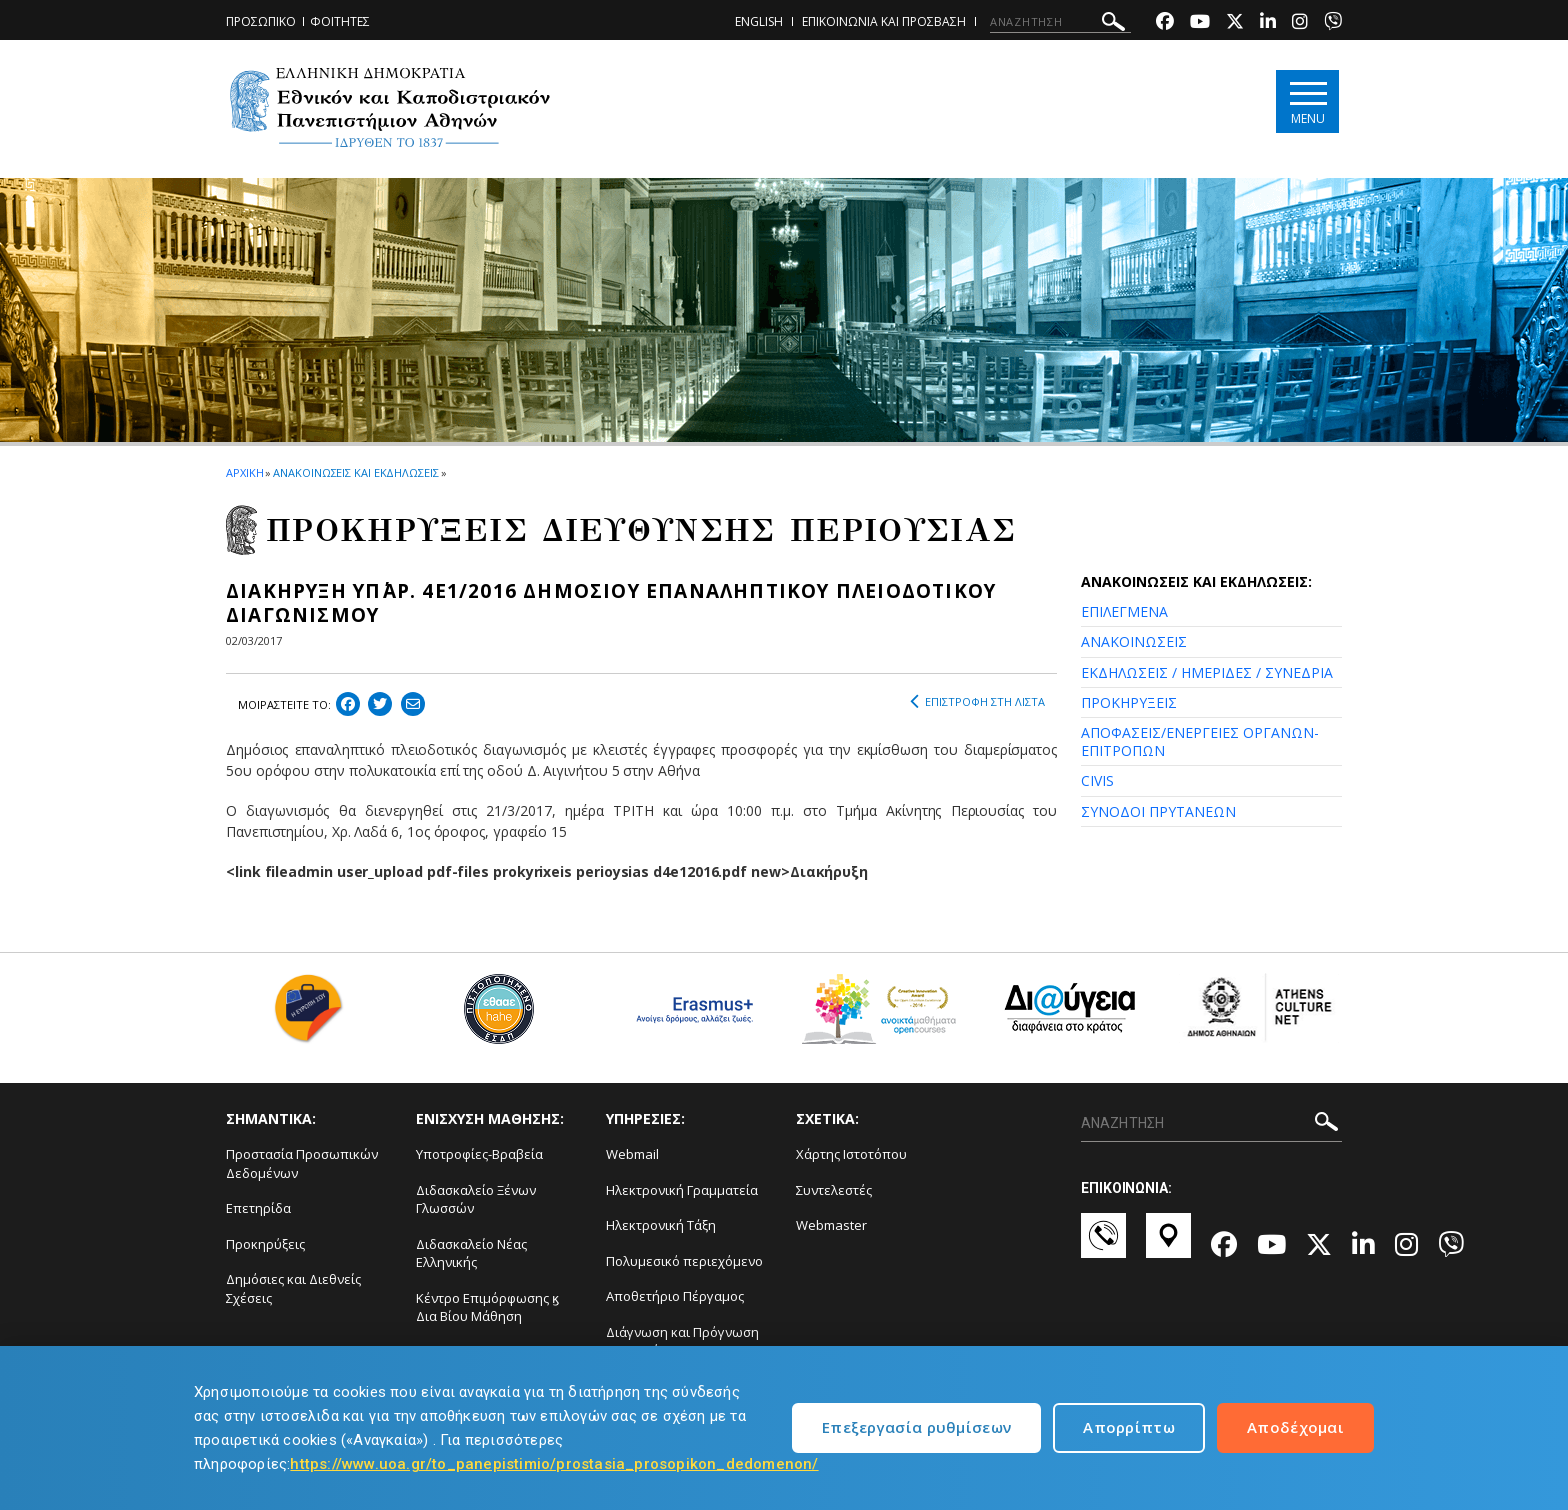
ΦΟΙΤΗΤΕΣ (340, 21)
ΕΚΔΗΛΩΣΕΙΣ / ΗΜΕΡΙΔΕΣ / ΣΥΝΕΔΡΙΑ (1207, 672)
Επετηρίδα (258, 1208)
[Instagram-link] (1300, 23)
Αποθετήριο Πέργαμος (675, 1296)
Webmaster (831, 1225)
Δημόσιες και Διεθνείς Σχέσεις (293, 1288)
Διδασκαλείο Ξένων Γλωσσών (476, 1199)
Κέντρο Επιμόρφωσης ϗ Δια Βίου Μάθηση (487, 1307)
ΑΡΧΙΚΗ (244, 472)
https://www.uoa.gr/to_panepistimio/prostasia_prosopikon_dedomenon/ (554, 1464)
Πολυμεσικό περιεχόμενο (684, 1261)
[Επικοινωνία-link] (1103, 1245)
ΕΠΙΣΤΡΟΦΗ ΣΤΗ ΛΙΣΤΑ (977, 702)
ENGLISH (759, 21)
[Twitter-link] (1235, 23)
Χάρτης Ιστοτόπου (851, 1154)
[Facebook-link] (1165, 23)
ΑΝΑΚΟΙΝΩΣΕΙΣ (1134, 641)
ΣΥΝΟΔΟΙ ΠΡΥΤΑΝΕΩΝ (1158, 811)
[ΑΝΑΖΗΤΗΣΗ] (1060, 22)
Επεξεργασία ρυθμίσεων (916, 1427)
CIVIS (1097, 780)
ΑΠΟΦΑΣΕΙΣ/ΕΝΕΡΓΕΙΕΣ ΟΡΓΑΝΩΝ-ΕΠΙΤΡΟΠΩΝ (1200, 741)
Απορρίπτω (1129, 1427)
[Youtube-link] (1200, 23)
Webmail (632, 1154)
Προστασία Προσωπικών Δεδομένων (302, 1163)
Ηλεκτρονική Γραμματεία (682, 1190)
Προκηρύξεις (265, 1244)
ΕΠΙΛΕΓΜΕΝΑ (1124, 611)
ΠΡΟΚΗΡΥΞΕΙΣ (1129, 702)
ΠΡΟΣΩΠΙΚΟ (261, 21)
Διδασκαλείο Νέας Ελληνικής (471, 1253)
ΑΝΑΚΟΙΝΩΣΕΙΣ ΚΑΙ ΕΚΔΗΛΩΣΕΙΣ (355, 472)
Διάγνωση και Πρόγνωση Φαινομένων (682, 1341)
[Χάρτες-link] (1168, 1245)
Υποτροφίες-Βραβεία (479, 1154)
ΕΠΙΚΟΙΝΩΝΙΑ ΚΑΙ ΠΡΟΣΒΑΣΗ (884, 21)
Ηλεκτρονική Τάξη (661, 1225)
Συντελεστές (834, 1190)
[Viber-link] (1333, 23)
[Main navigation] (1307, 101)
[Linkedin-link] (1268, 23)
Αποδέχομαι (1295, 1427)
